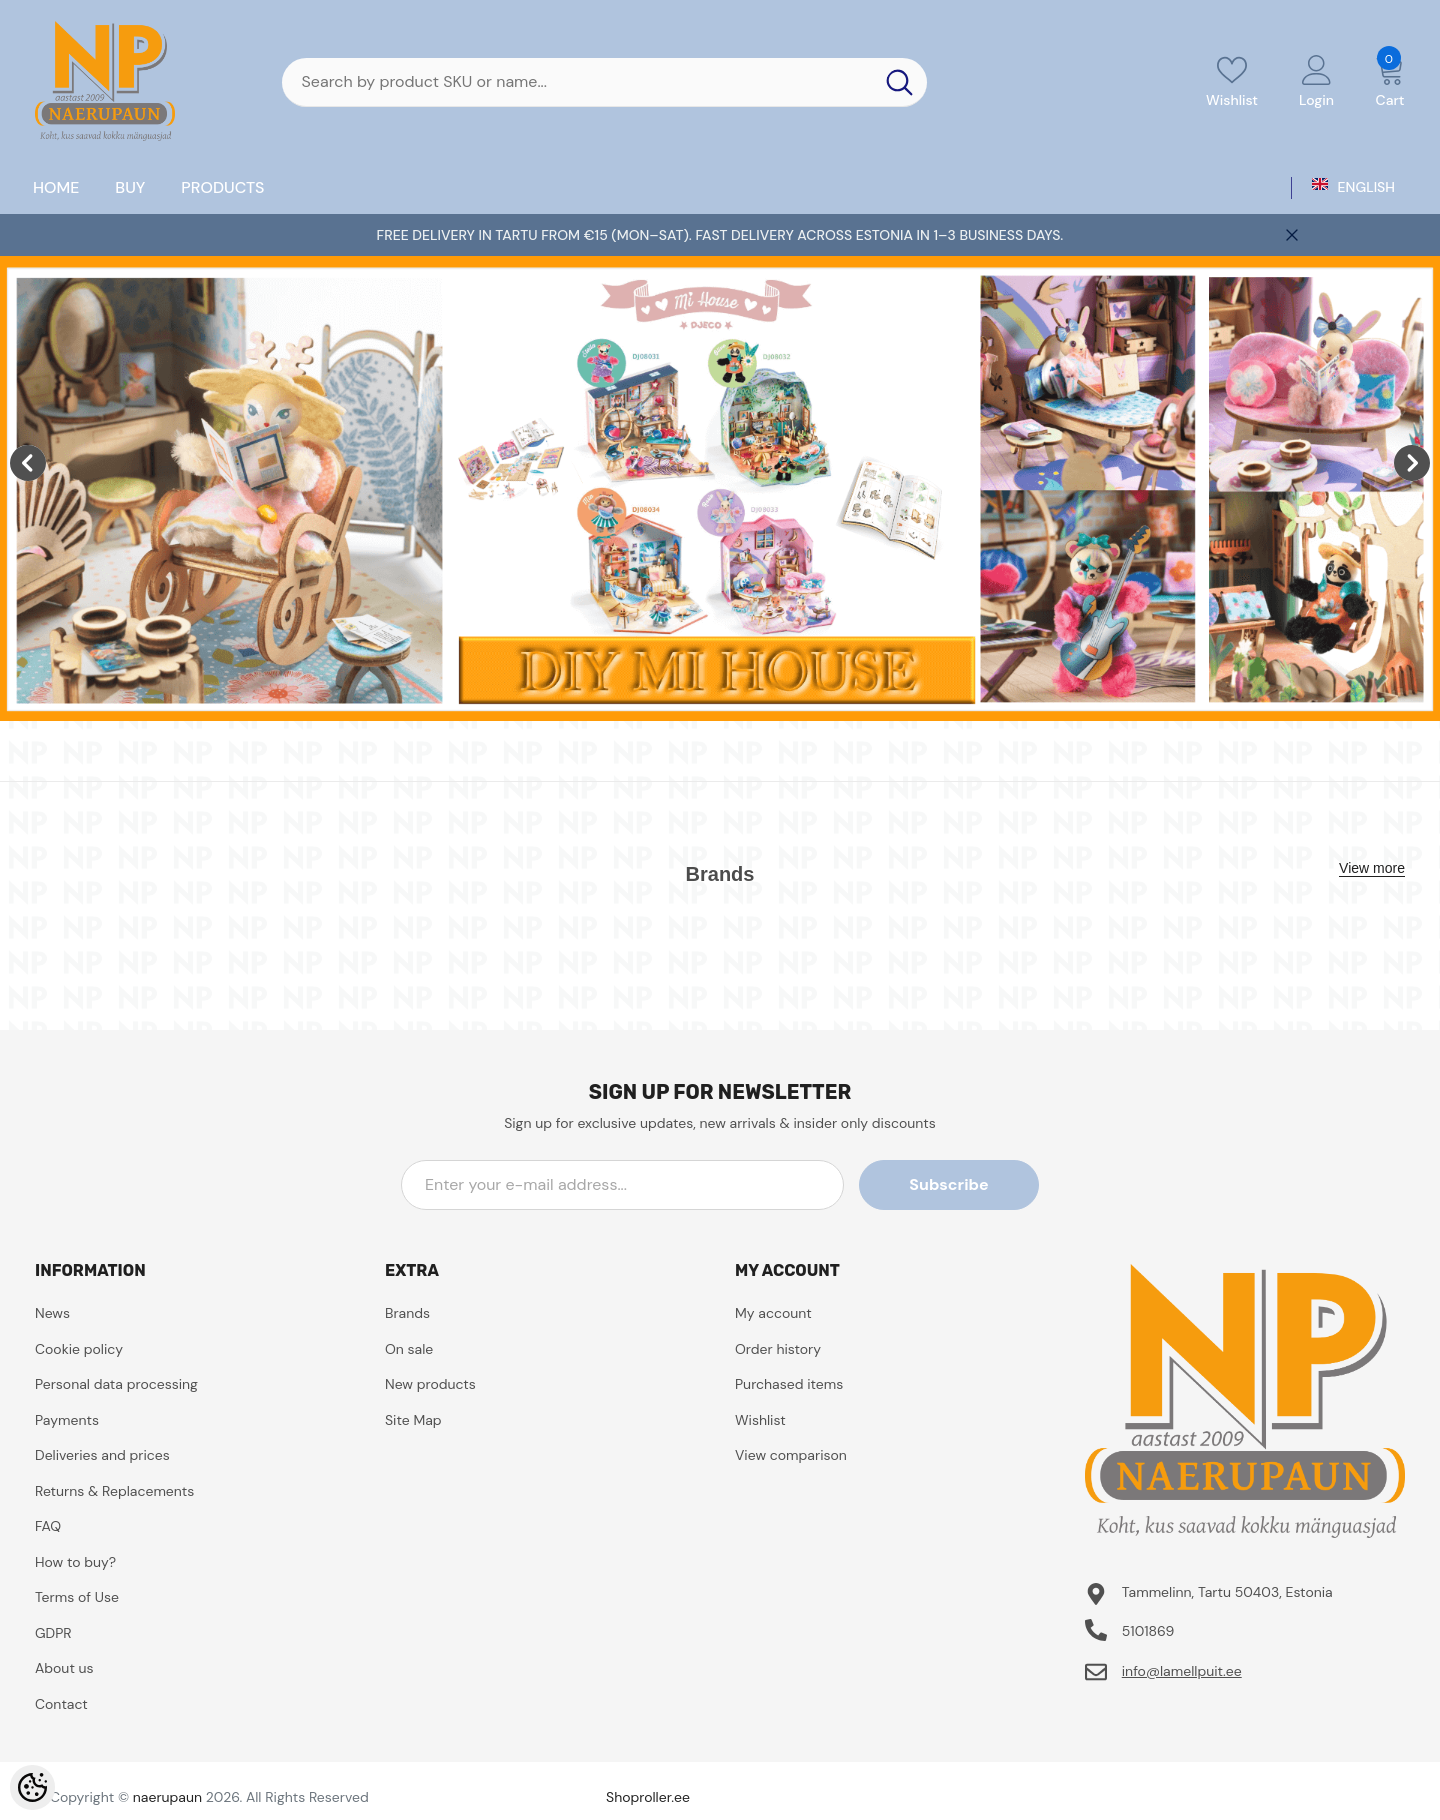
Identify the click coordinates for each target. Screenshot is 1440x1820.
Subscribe (948, 1184)
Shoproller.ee (648, 1797)
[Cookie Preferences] (32, 1787)
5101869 (1148, 1631)
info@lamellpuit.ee (1182, 1671)
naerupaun (167, 1797)
